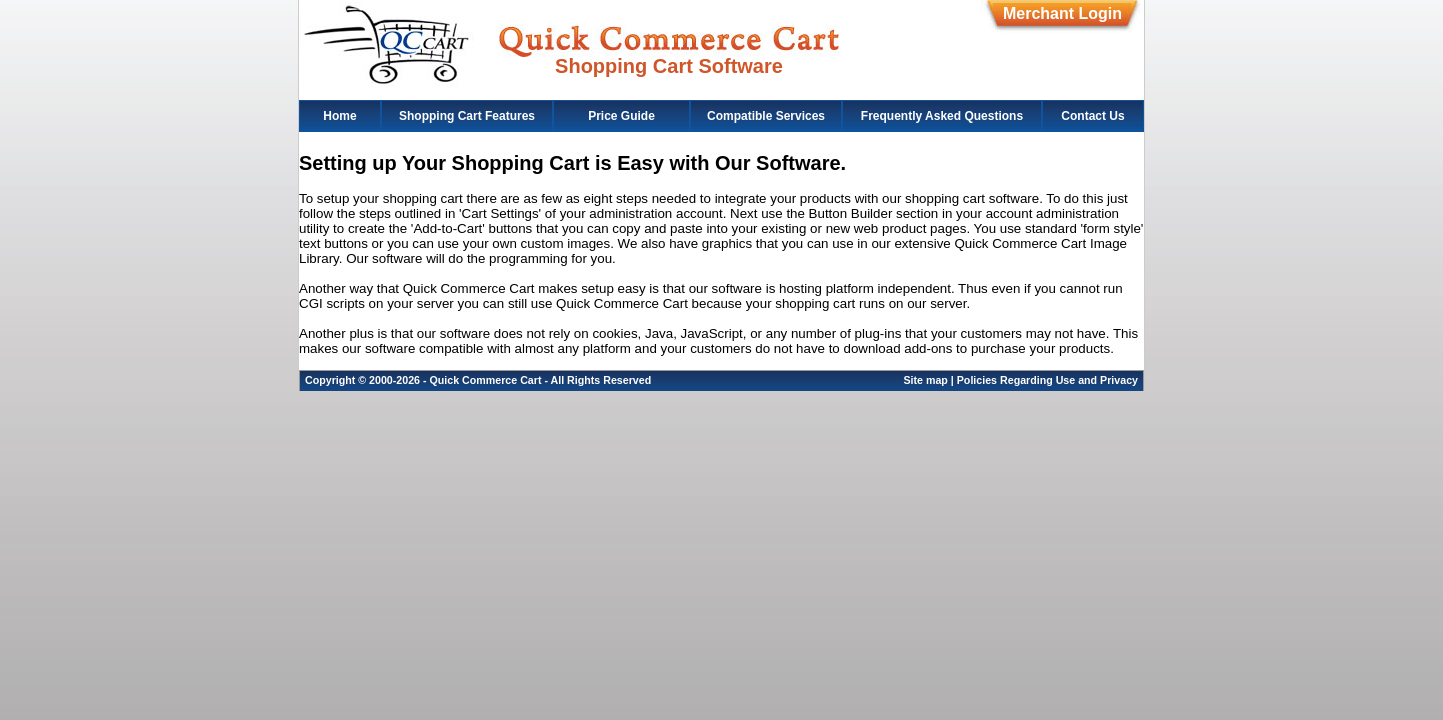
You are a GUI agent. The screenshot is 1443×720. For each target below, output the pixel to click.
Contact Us (1092, 116)
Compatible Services (766, 116)
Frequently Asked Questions (942, 116)
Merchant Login (1062, 13)
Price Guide (621, 116)
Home (339, 116)
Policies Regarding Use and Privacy (1047, 380)
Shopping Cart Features (467, 116)
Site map (925, 380)
